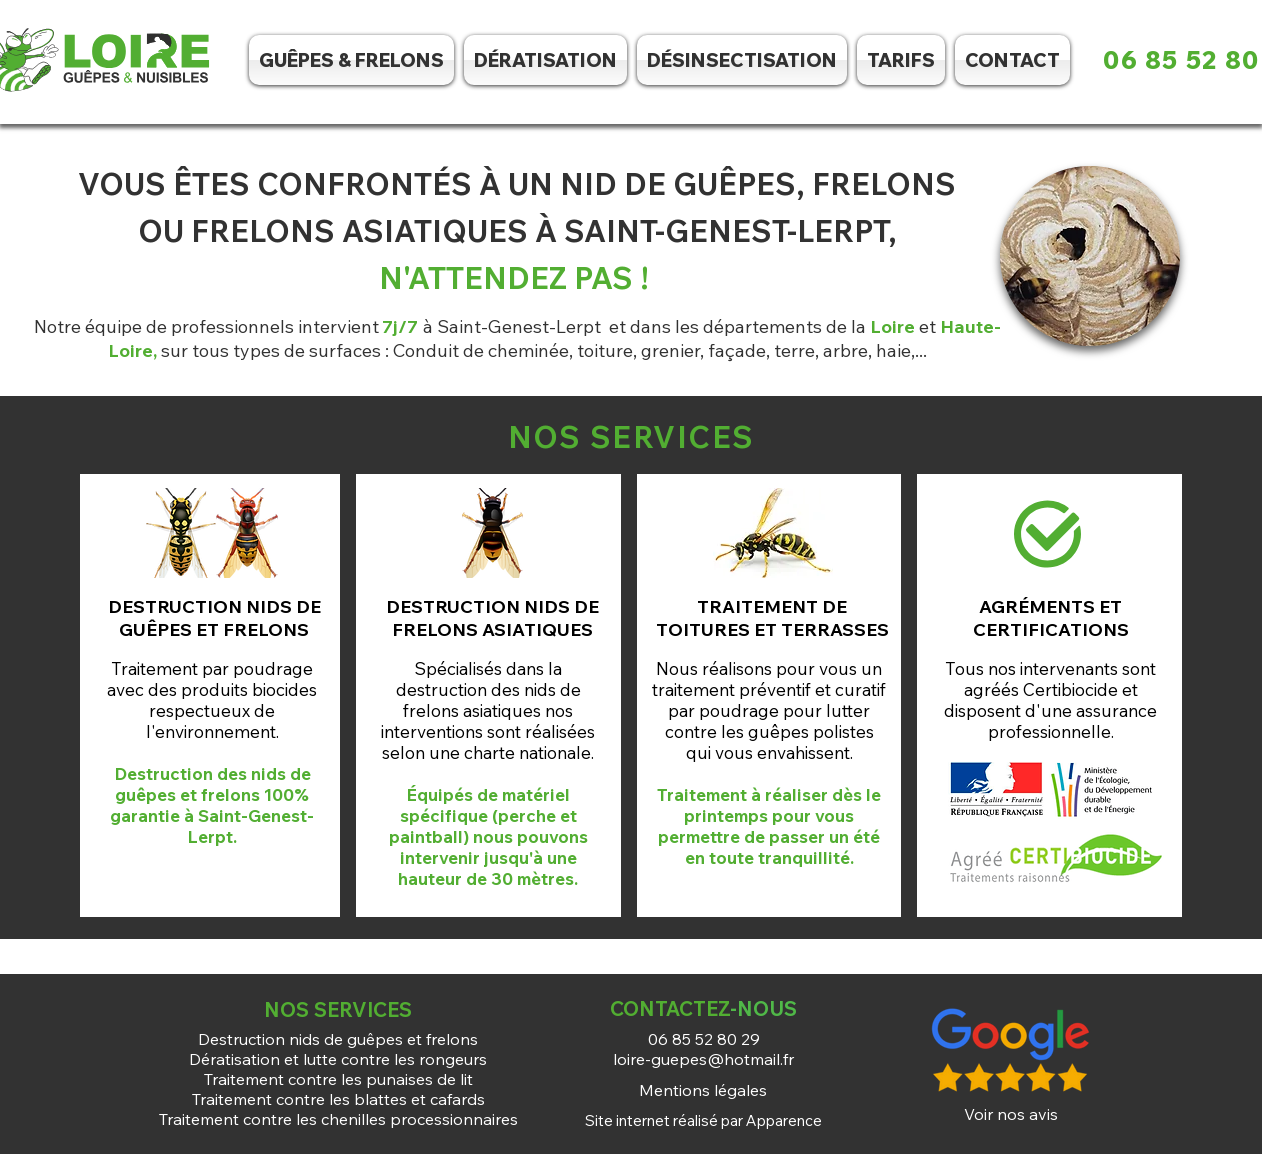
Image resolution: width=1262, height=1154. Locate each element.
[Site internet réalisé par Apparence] (703, 1120)
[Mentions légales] (703, 1090)
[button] (742, 60)
